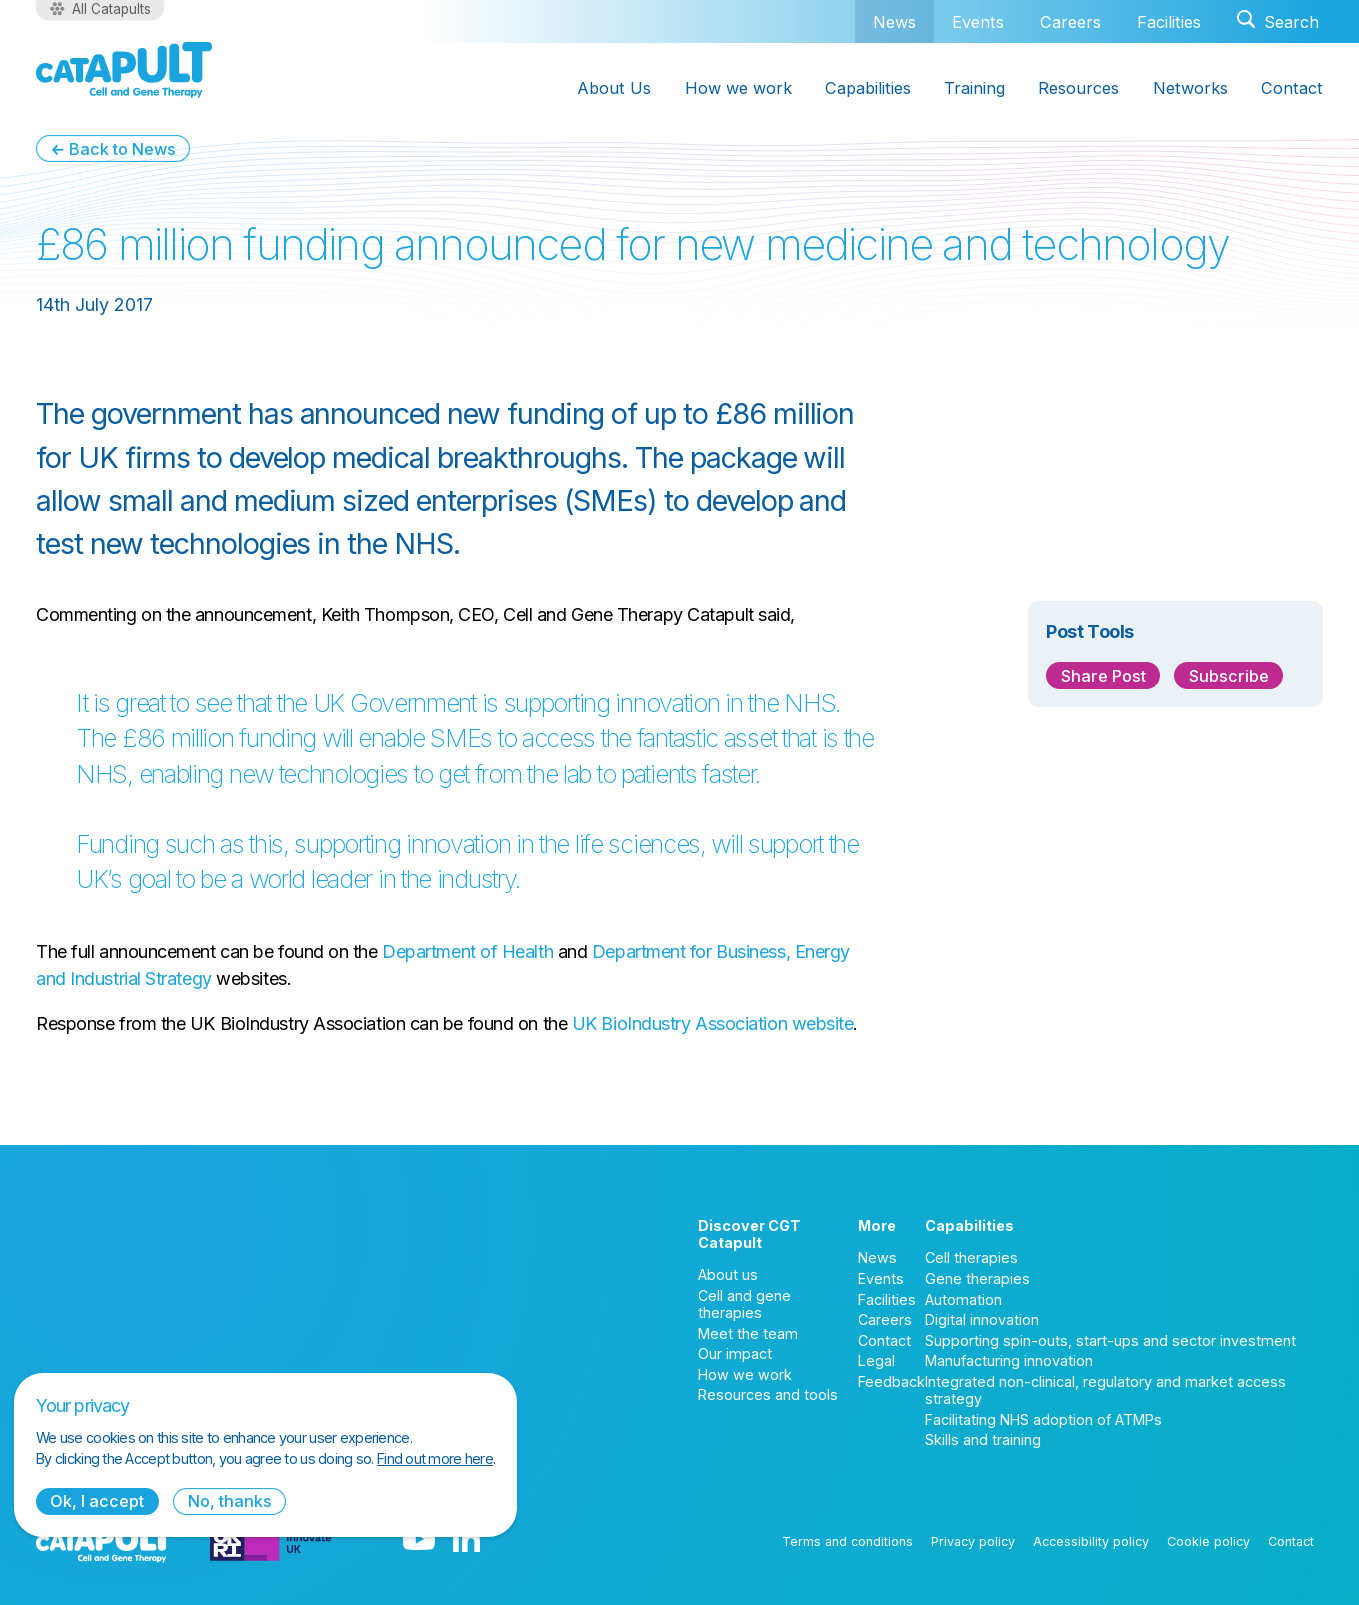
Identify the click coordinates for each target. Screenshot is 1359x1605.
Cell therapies (971, 1257)
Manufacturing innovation (1009, 1360)
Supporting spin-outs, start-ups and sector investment (1110, 1340)
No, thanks (230, 1501)
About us (728, 1274)
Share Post (1103, 676)
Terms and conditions (847, 1541)
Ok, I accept (97, 1501)
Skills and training (983, 1439)
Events (978, 22)
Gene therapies (977, 1278)
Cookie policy (1208, 1541)
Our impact (735, 1353)
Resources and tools (768, 1394)
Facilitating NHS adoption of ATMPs (1043, 1419)
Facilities (1169, 22)
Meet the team (748, 1333)
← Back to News (113, 149)
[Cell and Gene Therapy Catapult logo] (124, 70)
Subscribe (1229, 676)
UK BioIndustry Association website (713, 1023)
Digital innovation (982, 1319)
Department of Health (467, 951)
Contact (884, 1340)
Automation (963, 1299)
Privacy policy (973, 1541)
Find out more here (435, 1458)
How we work (745, 1374)
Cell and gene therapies (744, 1304)
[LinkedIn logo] (466, 1541)
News (894, 21)
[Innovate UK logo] (270, 1541)
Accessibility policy (1091, 1541)
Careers (1070, 22)
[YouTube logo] (419, 1541)
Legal (876, 1360)
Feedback (891, 1381)
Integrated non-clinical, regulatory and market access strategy (1105, 1390)
